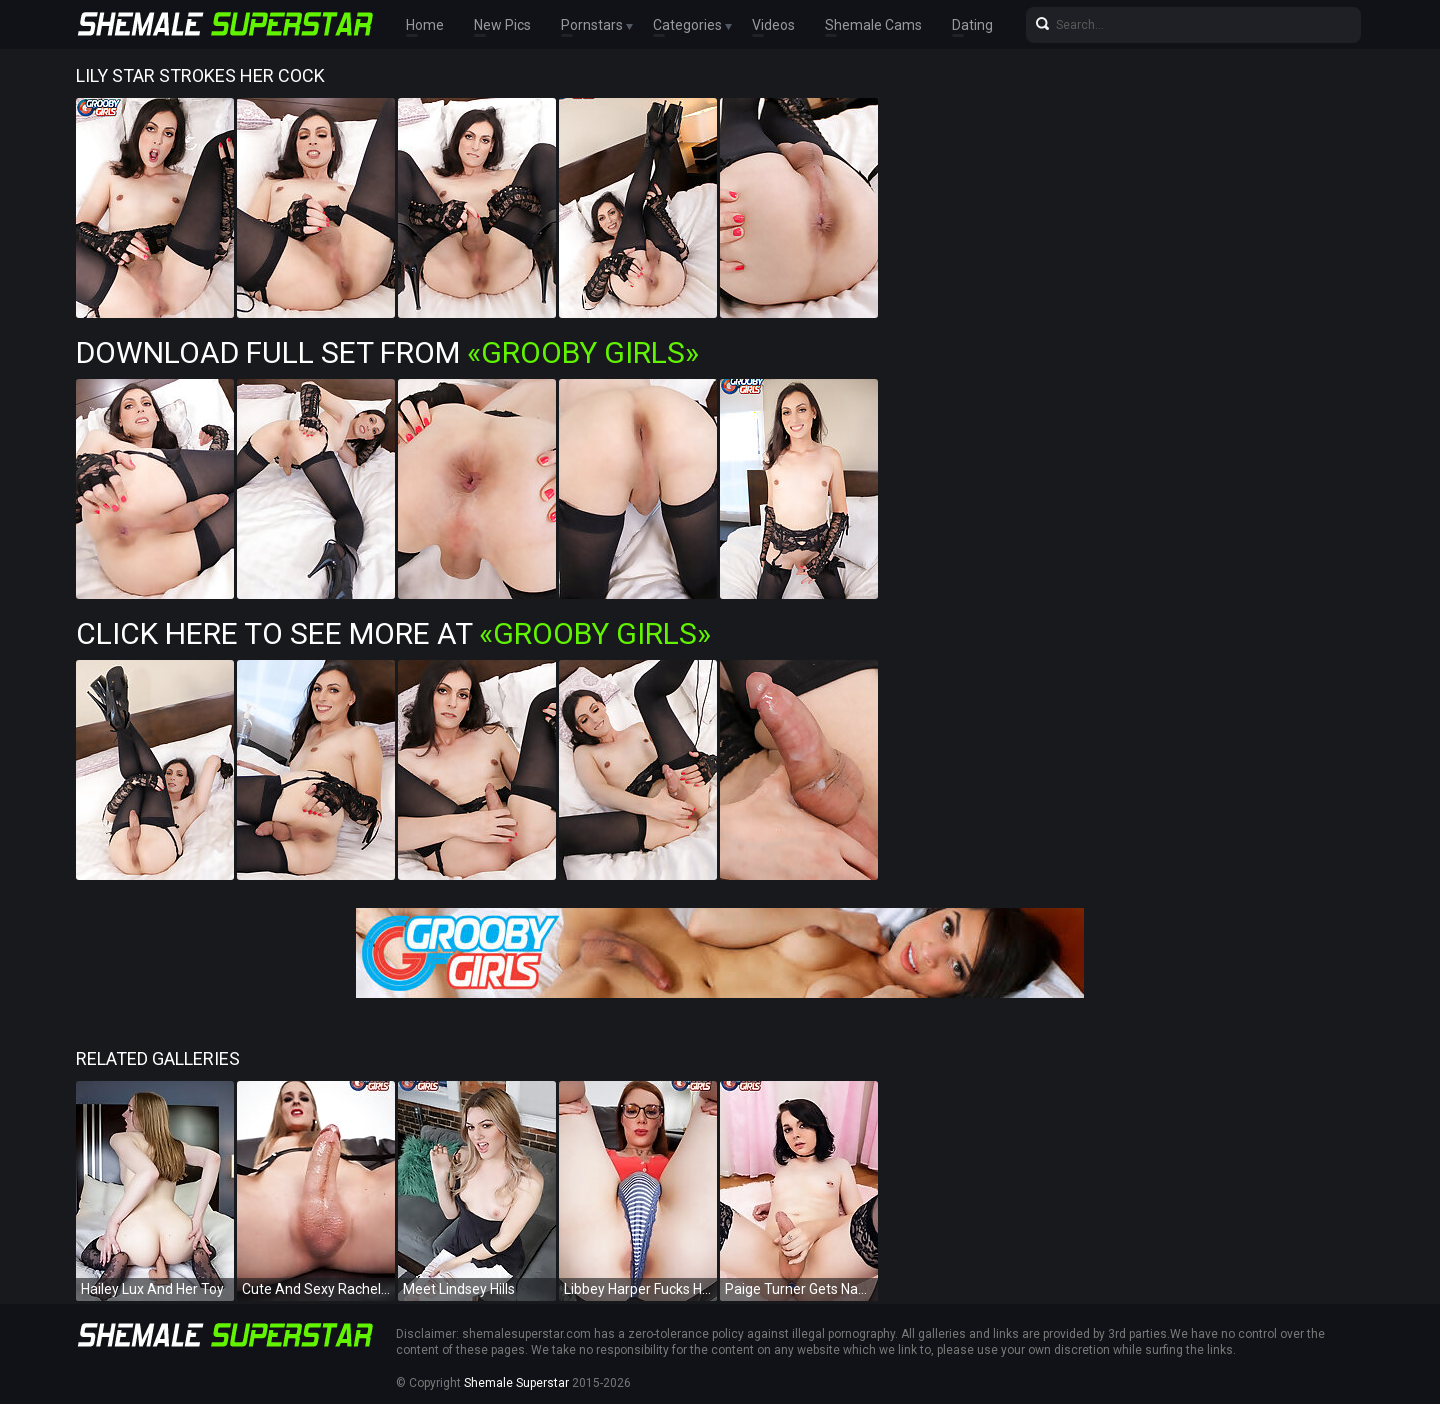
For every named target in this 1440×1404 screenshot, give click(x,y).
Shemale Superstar (516, 1383)
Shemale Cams (873, 25)
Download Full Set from (387, 352)
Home (425, 25)
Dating (972, 25)
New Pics (502, 25)
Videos (773, 25)
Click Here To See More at (393, 633)
